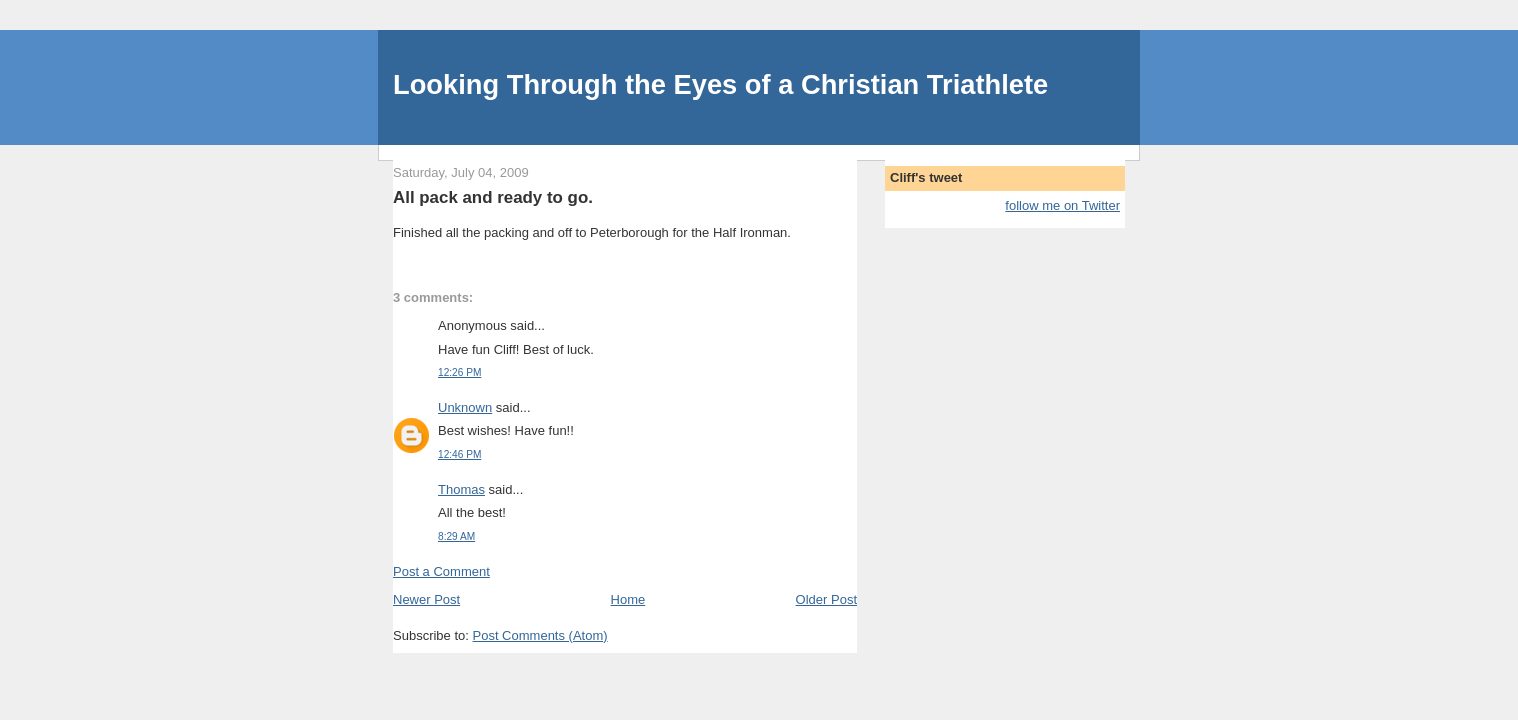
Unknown (465, 407)
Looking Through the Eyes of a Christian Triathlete (720, 84)
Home (628, 599)
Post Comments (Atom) (540, 635)
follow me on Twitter (1062, 205)
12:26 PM (459, 372)
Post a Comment (441, 571)
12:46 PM (459, 454)
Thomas (461, 489)
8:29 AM (456, 536)
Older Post (826, 599)
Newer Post (426, 599)
